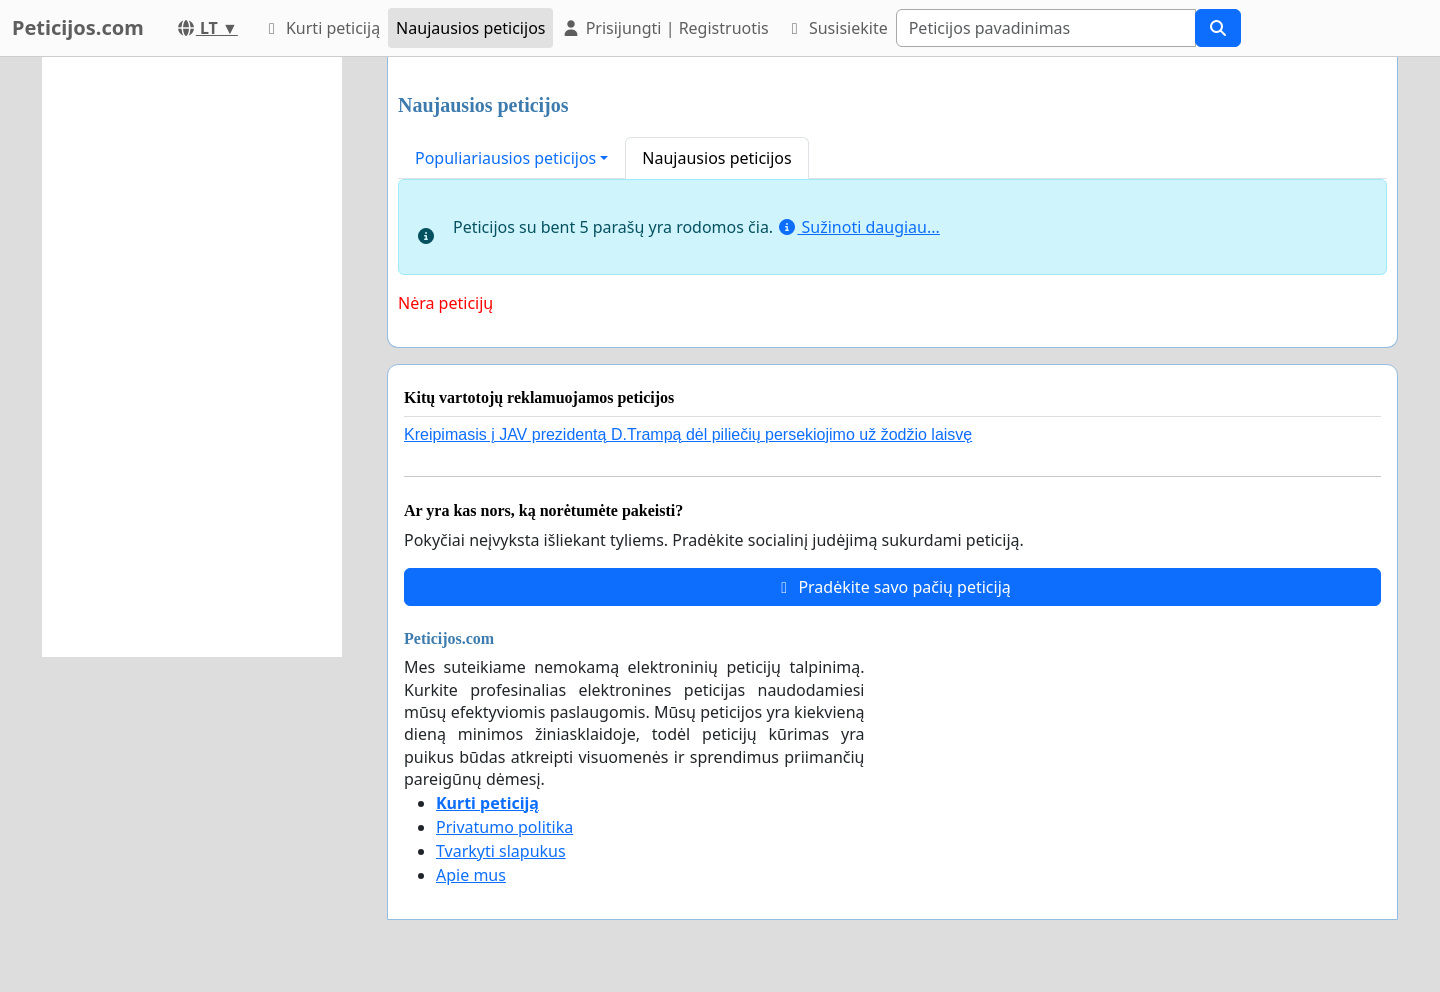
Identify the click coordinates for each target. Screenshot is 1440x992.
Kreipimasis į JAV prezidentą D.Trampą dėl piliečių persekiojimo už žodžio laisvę (688, 434)
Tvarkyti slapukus (501, 851)
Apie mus (471, 875)
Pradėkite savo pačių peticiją (892, 587)
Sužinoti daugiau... (858, 227)
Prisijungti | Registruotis (664, 28)
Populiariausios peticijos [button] (505, 158)
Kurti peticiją (321, 28)
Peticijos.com (78, 27)
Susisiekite (836, 28)
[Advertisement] (192, 357)
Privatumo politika (504, 827)
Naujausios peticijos (470, 28)
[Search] (1046, 28)
